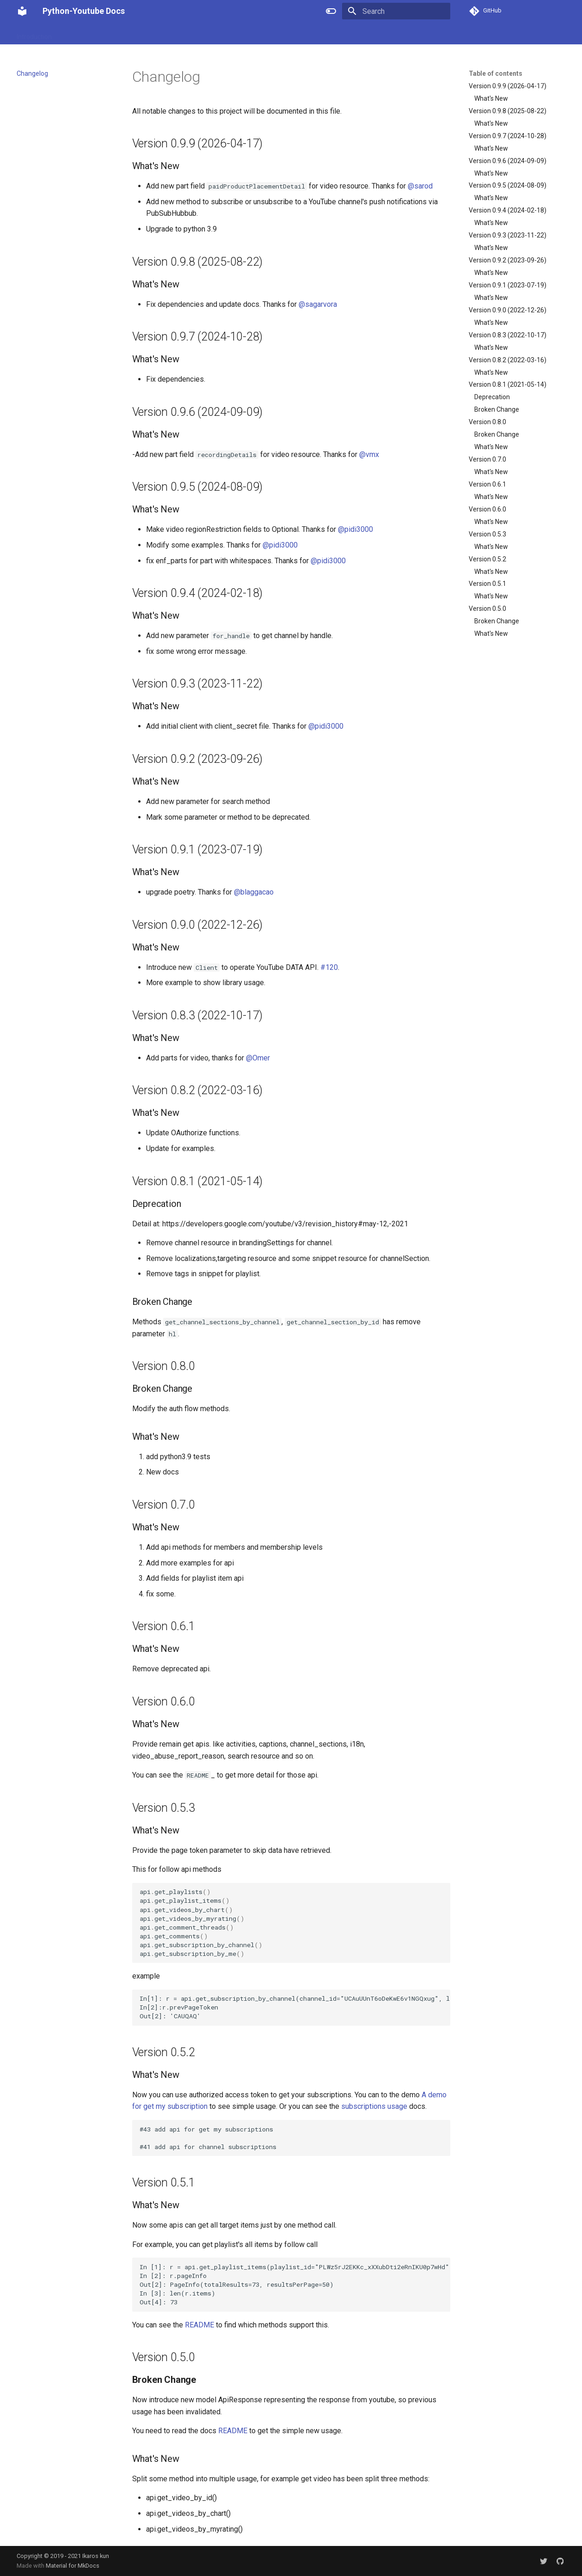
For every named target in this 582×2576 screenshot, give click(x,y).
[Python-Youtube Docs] (22, 11)
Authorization (279, 33)
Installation (176, 33)
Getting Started (225, 33)
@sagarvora (318, 304)
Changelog (326, 33)
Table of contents (495, 73)
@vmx (369, 454)
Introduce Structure (91, 33)
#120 (329, 967)
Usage (140, 33)
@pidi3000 (355, 529)
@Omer (258, 1058)
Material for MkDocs (72, 2565)
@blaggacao (254, 892)
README (199, 2324)
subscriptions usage (374, 2106)
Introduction (34, 33)
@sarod (420, 186)
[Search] (396, 11)
